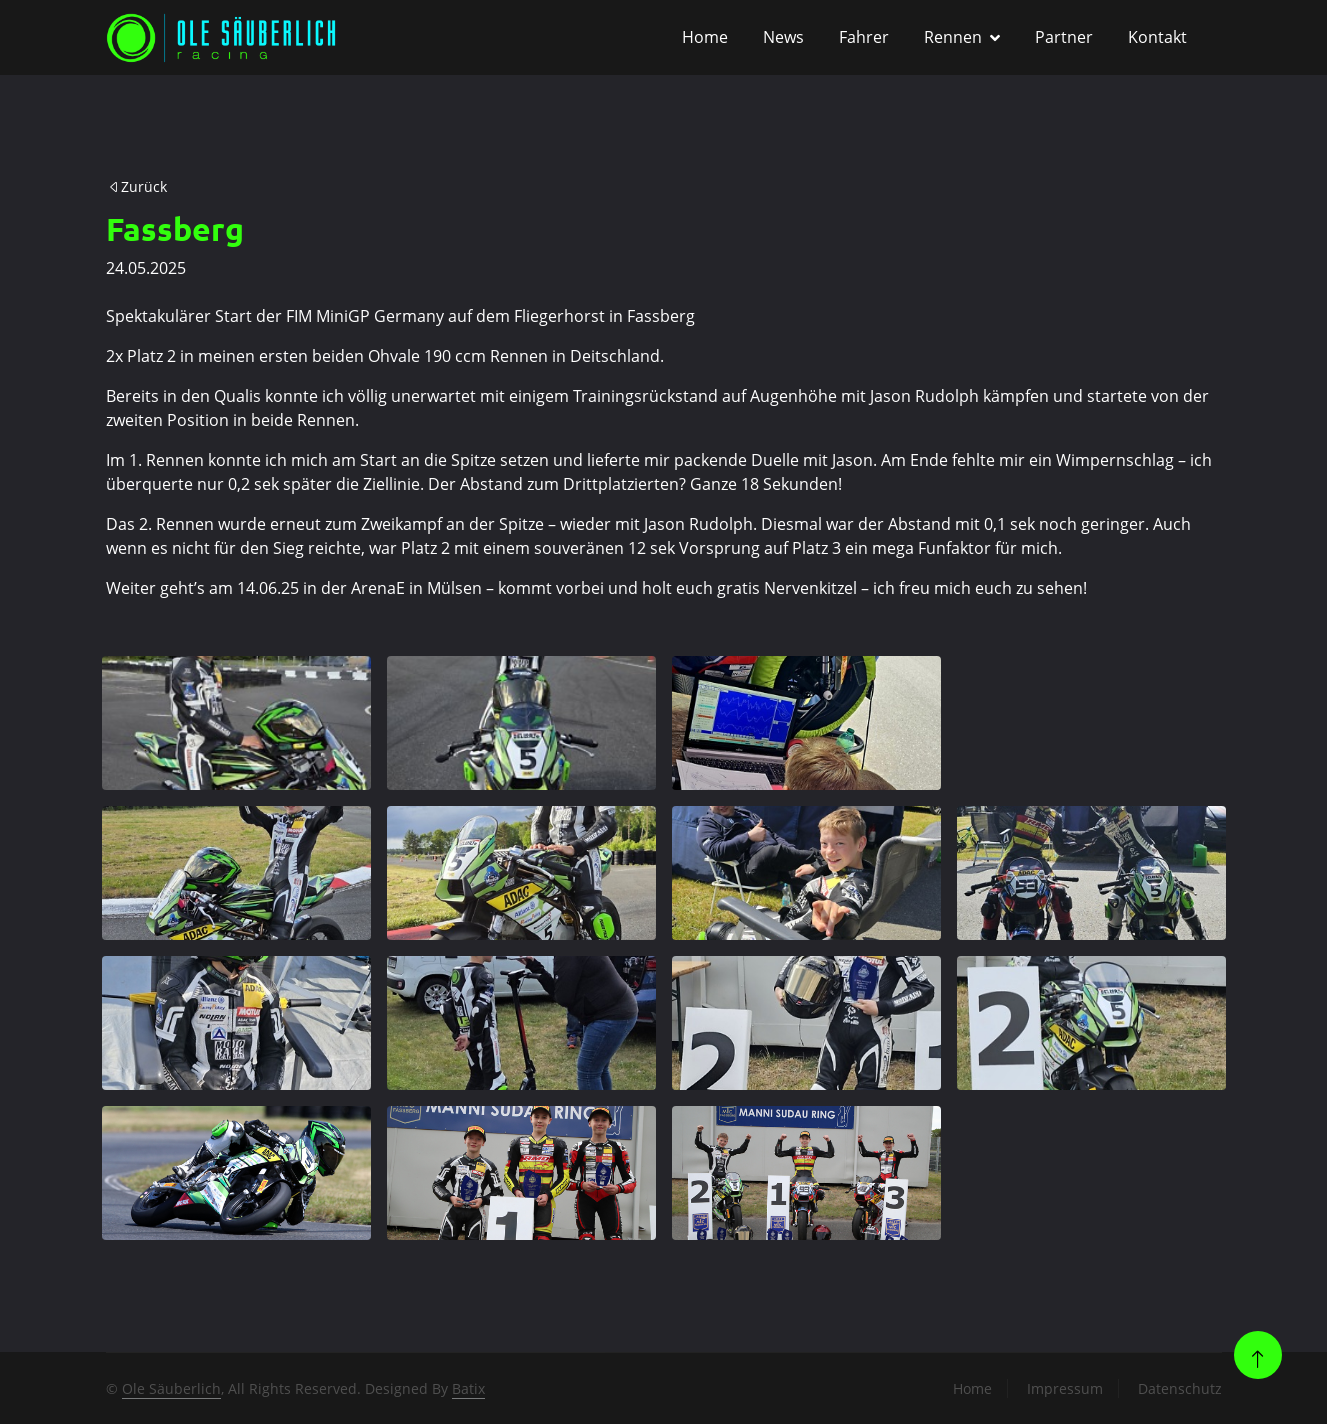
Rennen (953, 37)
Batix (468, 1388)
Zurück (137, 186)
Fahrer (864, 37)
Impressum (1065, 1388)
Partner (1064, 37)
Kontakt (1157, 37)
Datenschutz (1180, 1388)
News (783, 37)
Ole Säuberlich (171, 1388)
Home (705, 37)
